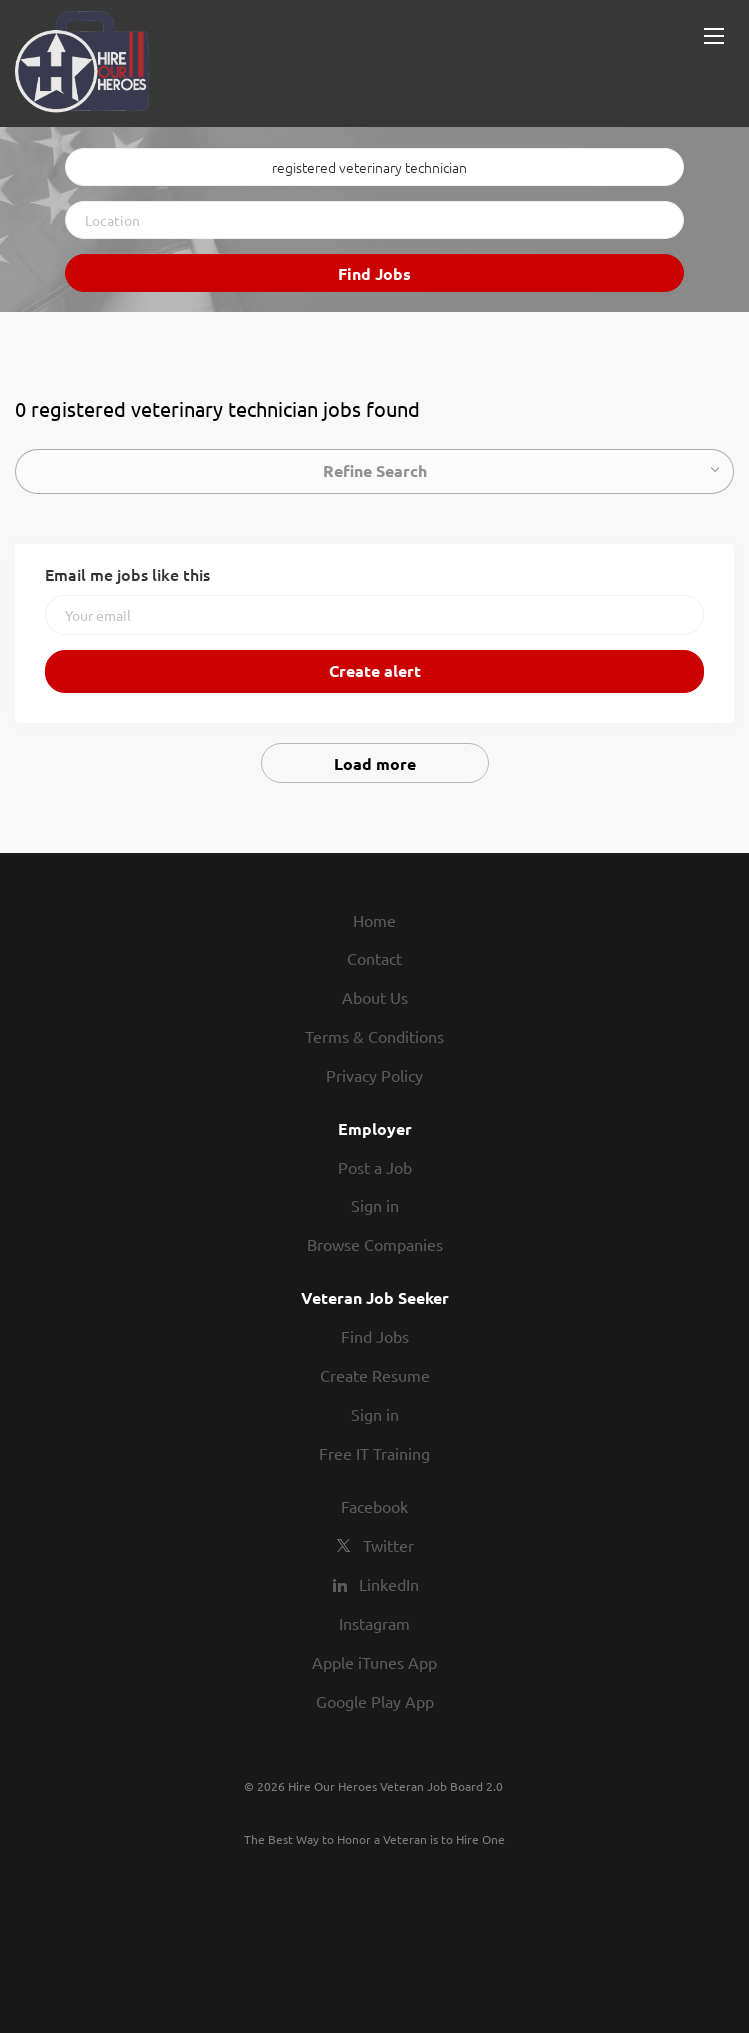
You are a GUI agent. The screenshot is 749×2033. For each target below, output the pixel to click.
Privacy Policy (374, 1075)
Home (374, 920)
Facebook (374, 1506)
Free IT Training (374, 1453)
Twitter (388, 1545)
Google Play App (375, 1701)
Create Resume (375, 1375)
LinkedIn (389, 1584)
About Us (375, 997)
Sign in (375, 1205)
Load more (375, 763)
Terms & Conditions (374, 1036)
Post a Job (375, 1167)
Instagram (374, 1623)
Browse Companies (375, 1244)
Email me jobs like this (127, 574)
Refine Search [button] (375, 470)
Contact (374, 958)
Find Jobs (374, 273)
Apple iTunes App (374, 1662)
